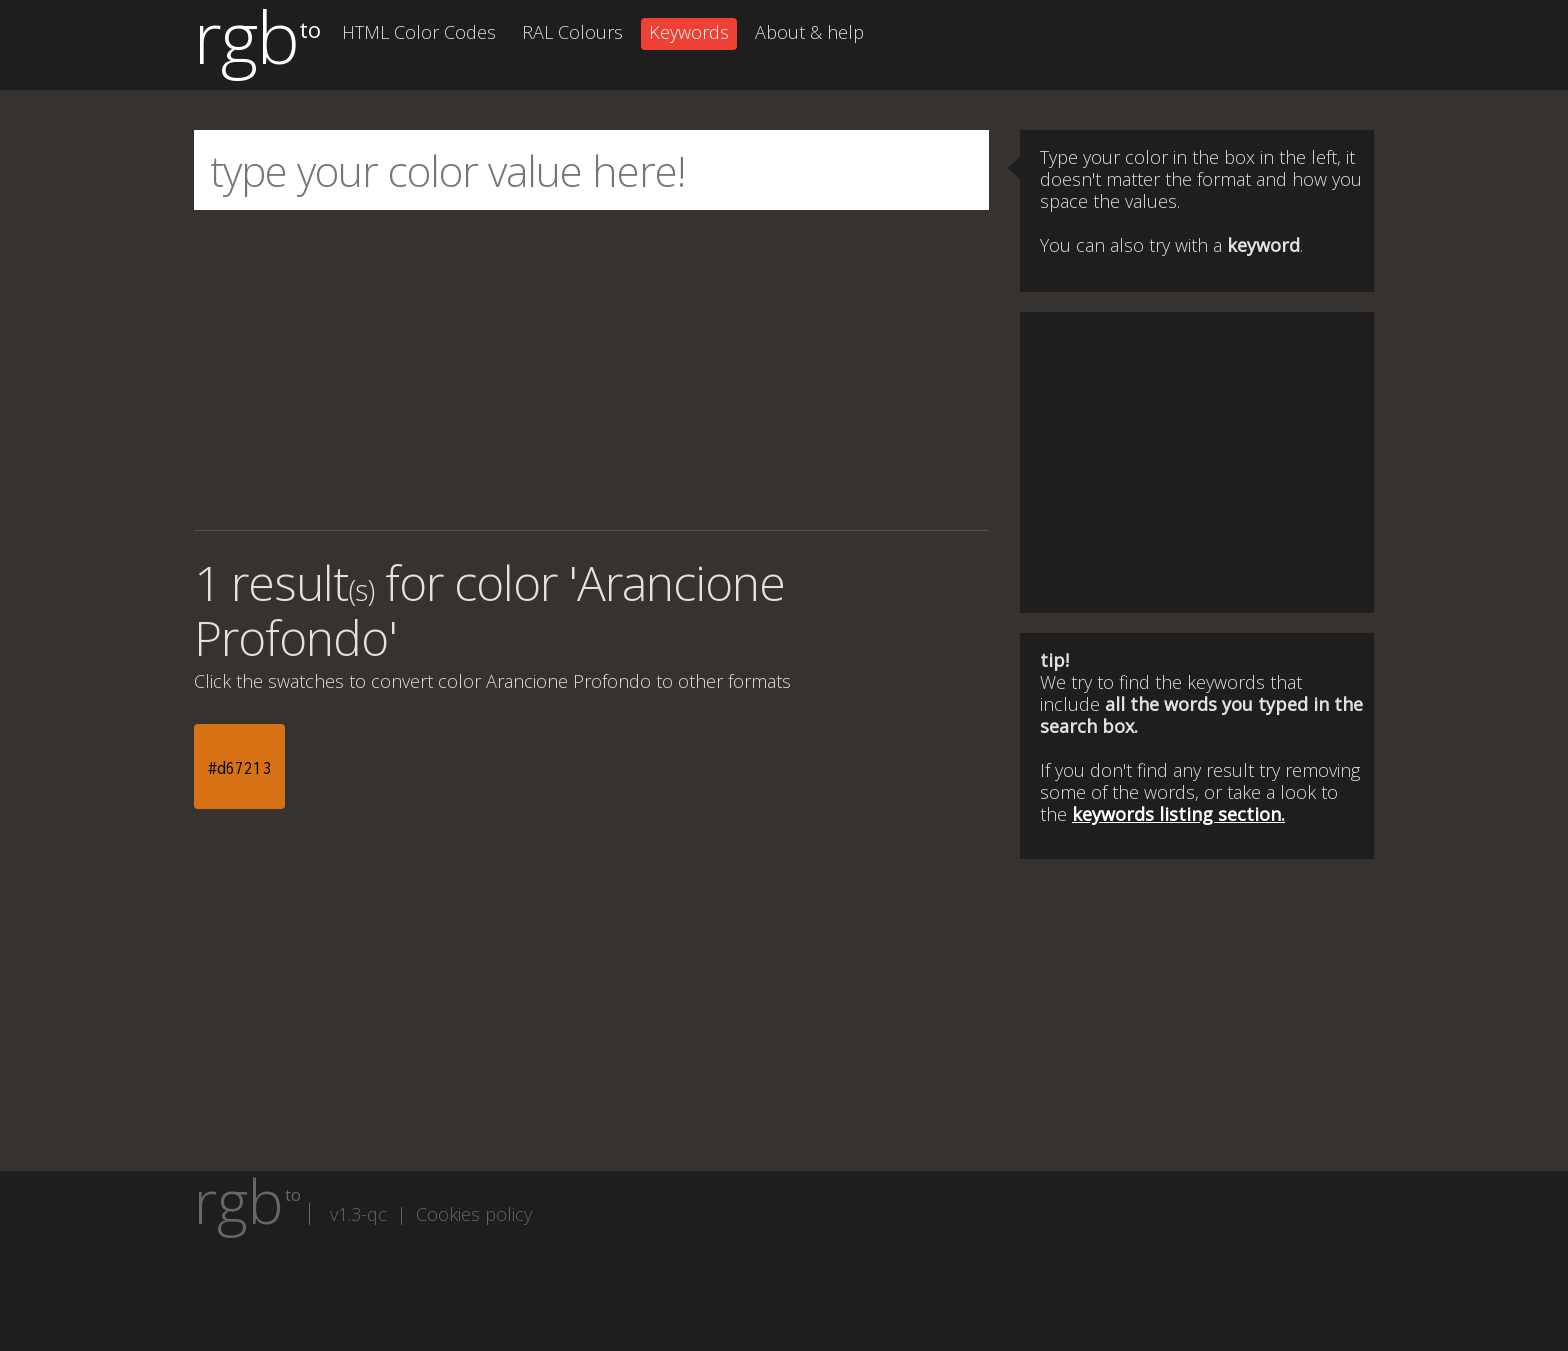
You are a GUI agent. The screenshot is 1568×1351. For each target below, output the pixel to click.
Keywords (689, 32)
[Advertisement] (591, 370)
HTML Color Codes (419, 32)
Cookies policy (474, 1214)
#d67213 (239, 768)
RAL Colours (572, 32)
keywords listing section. (1178, 814)
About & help (809, 32)
